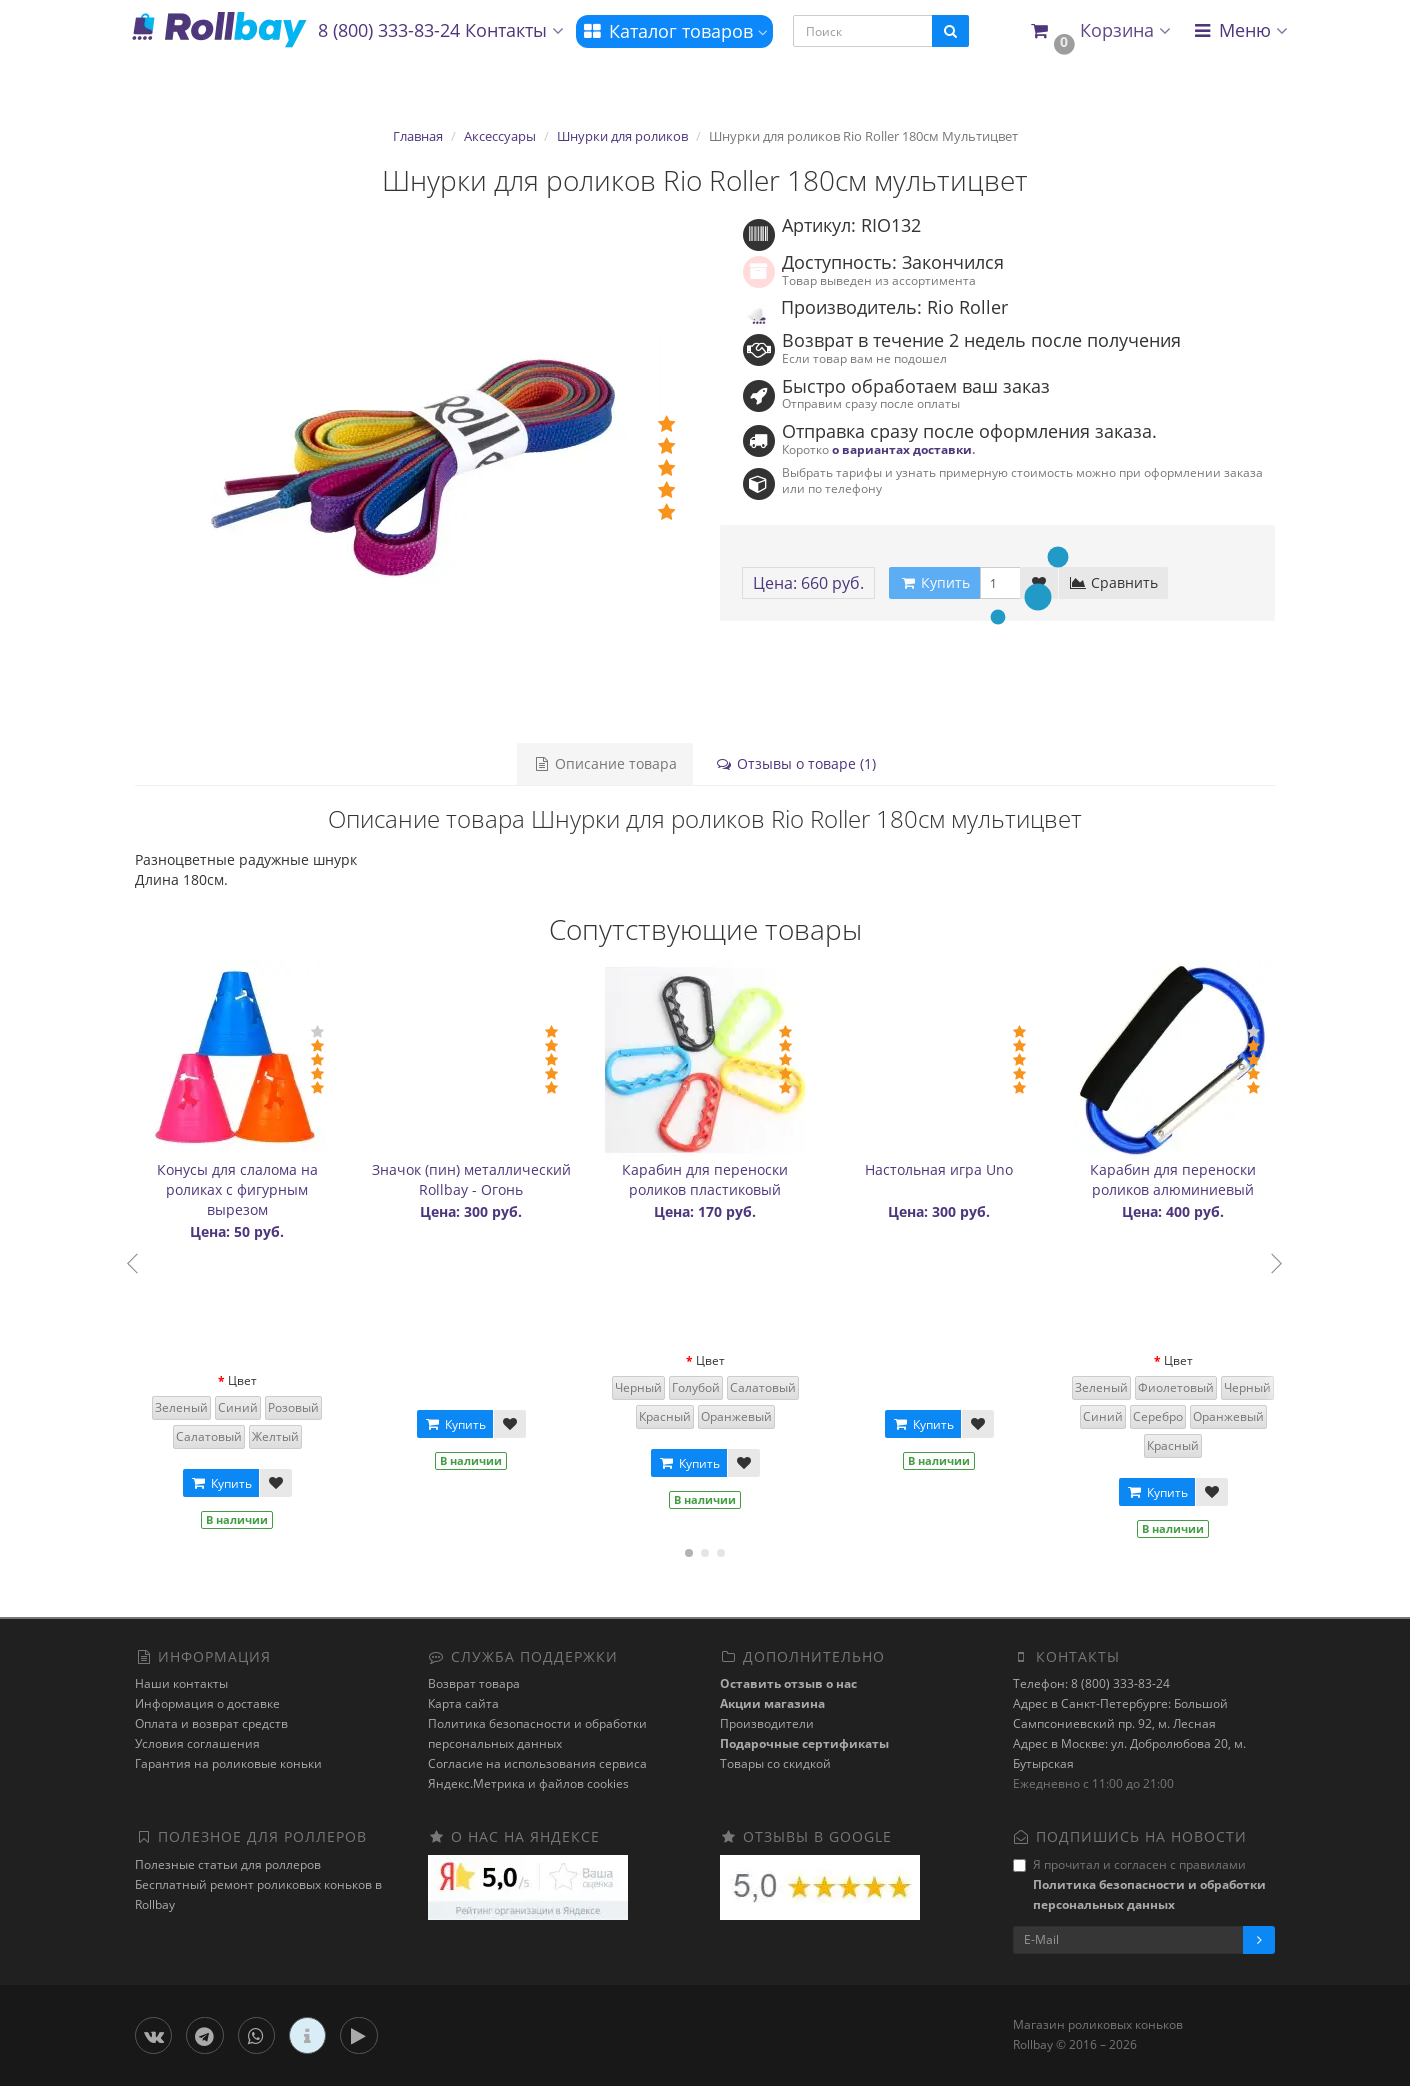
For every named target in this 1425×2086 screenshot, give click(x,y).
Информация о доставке (207, 1703)
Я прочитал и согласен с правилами (1139, 1884)
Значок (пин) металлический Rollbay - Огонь (471, 1179)
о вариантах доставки (902, 449)
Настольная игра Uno (939, 1169)
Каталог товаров (674, 31)
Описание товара (605, 763)
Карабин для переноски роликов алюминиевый (1173, 1179)
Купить (221, 1483)
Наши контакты (181, 1683)
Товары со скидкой (775, 1763)
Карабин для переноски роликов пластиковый (705, 1179)
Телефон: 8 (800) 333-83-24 (1091, 1683)
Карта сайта (463, 1703)
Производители (767, 1723)
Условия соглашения (197, 1743)
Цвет (242, 1380)
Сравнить (1113, 582)
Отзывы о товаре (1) (795, 763)
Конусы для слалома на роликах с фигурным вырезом (237, 1189)
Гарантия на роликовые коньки (228, 1763)
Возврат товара (474, 1683)
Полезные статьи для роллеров (228, 1864)
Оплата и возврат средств (211, 1723)
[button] (1100, 31)
